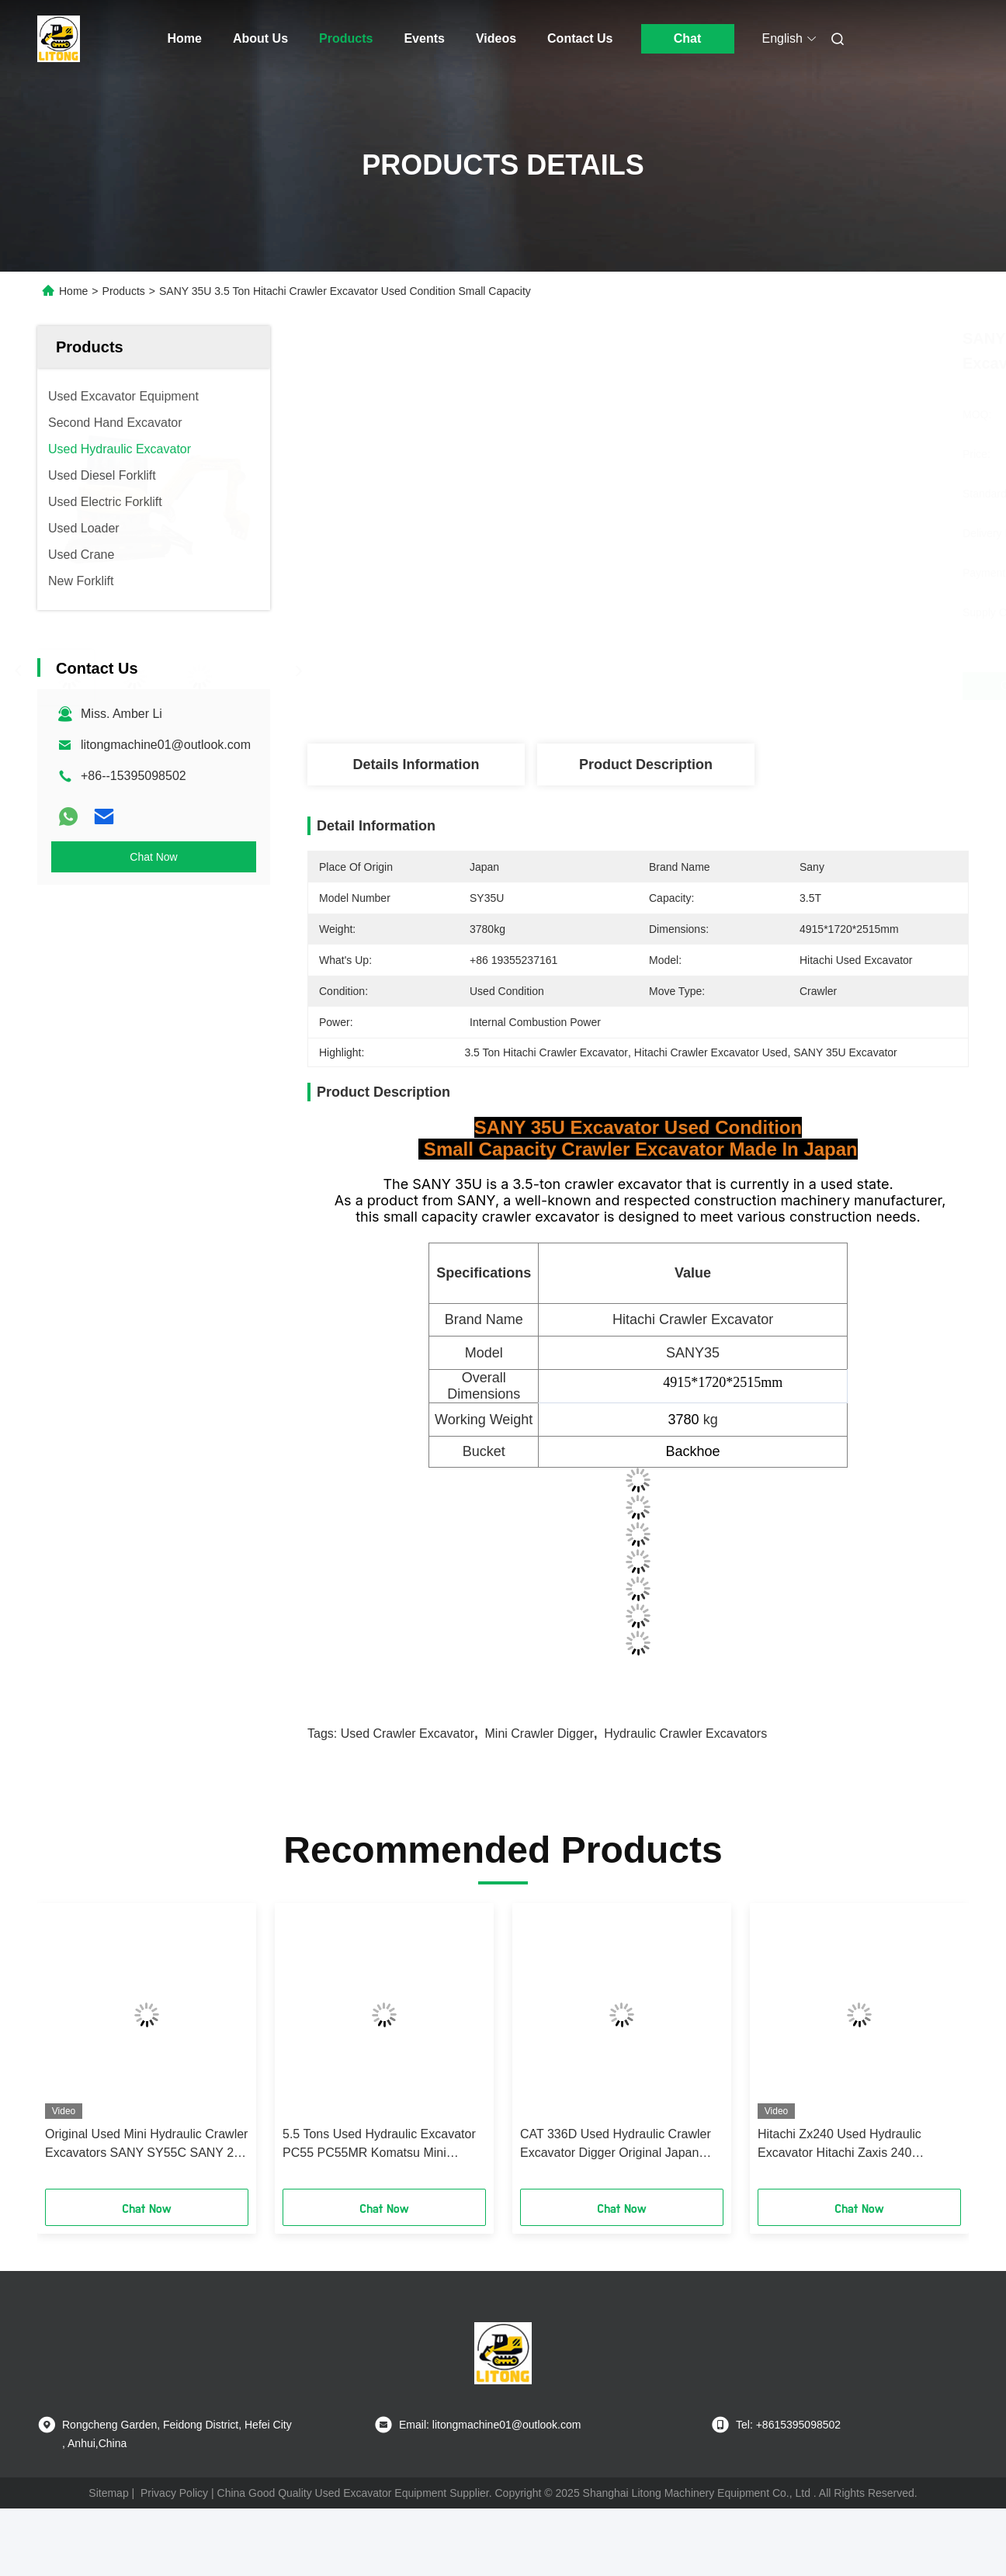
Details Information (415, 764)
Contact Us (579, 38)
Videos (496, 38)
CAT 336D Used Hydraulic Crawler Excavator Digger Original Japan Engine (615, 2144)
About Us (260, 38)
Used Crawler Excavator (408, 1733)
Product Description (646, 764)
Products (346, 38)
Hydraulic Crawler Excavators (685, 1733)
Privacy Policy (174, 2493)
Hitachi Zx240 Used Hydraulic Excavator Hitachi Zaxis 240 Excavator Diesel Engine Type (840, 2144)
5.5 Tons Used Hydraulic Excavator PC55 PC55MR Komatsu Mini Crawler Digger (379, 2144)
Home (185, 38)
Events (424, 38)
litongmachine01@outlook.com (166, 744)
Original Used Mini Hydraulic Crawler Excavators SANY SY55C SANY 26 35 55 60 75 (146, 2144)
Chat (688, 38)
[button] (71, 2051)
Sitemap (108, 2493)
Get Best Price (720, 686)
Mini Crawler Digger (539, 1733)
